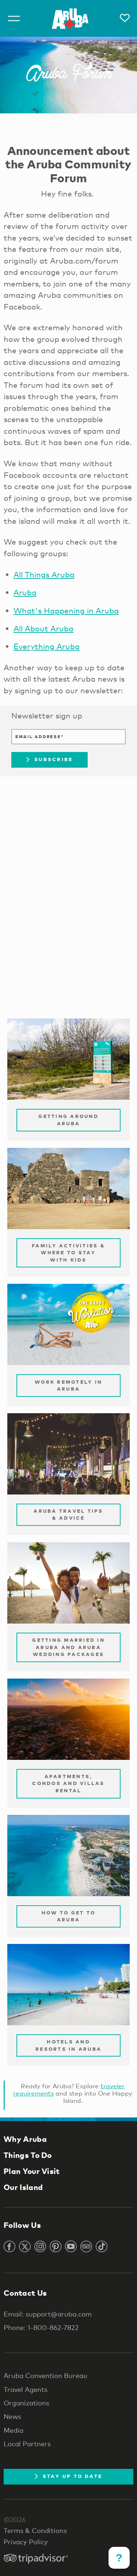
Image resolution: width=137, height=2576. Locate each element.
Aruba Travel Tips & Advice (68, 1514)
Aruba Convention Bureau (45, 2376)
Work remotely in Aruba (68, 1385)
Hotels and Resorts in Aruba (68, 2045)
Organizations (26, 2403)
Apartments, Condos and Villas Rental (68, 1783)
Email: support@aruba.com (48, 2314)
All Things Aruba (44, 574)
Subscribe (49, 759)
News (12, 2416)
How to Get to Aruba (68, 1916)
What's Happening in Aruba (66, 610)
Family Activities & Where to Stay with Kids (68, 1253)
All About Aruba (43, 628)
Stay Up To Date (69, 2476)
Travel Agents (25, 2389)
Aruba (25, 592)
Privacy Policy (26, 2542)
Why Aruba (25, 2139)
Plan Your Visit (32, 2171)
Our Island (23, 2187)
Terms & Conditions (35, 2530)
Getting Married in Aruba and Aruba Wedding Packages (68, 1647)
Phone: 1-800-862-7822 (41, 2327)
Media (13, 2430)
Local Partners (27, 2444)
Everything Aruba (47, 646)
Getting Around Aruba (68, 1119)
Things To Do (28, 2155)
